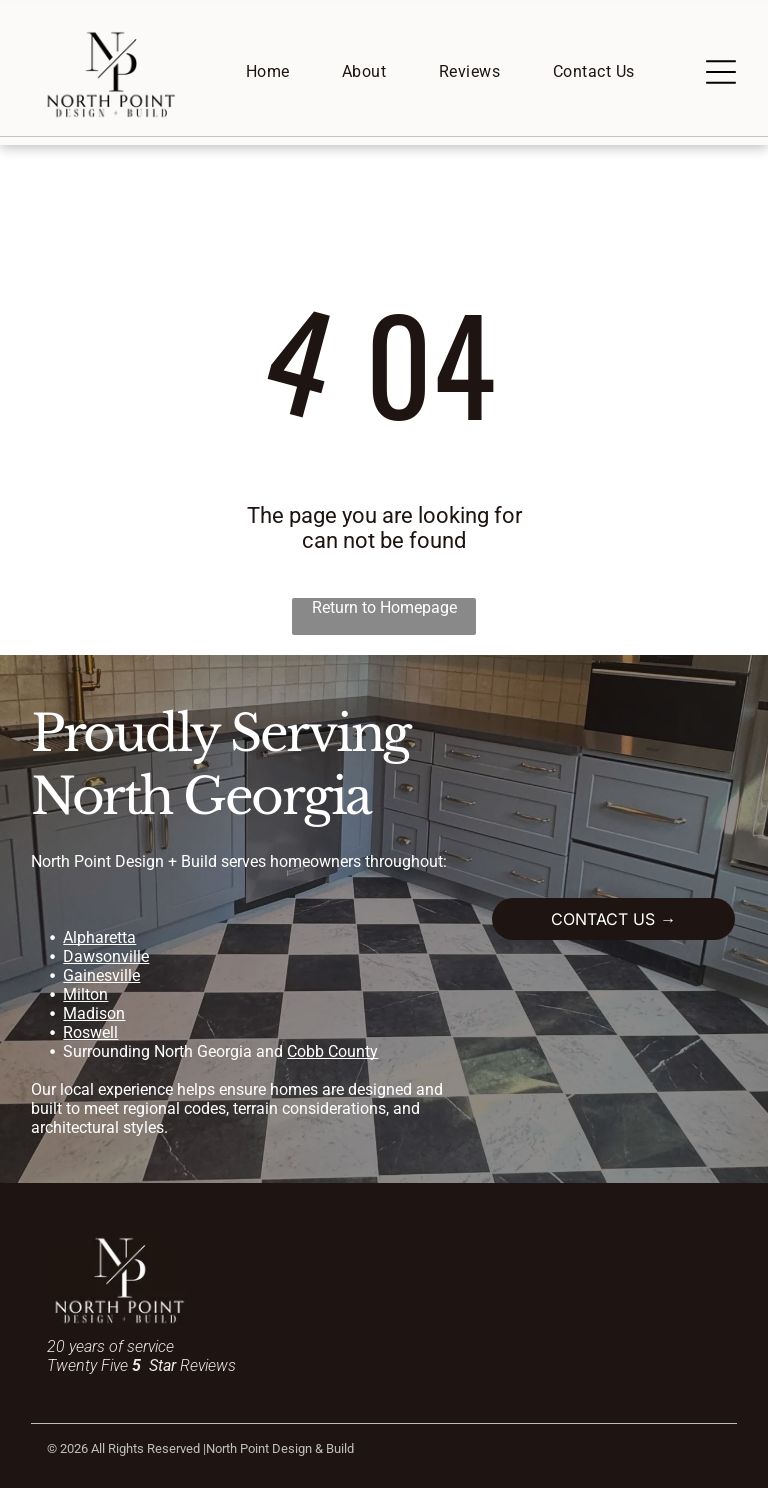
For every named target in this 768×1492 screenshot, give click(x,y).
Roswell (90, 1035)
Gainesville (101, 978)
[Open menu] (721, 74)
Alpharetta (99, 940)
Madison (94, 1016)
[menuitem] (268, 73)
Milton (85, 997)
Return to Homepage (384, 610)
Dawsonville (106, 959)
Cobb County (332, 1054)
